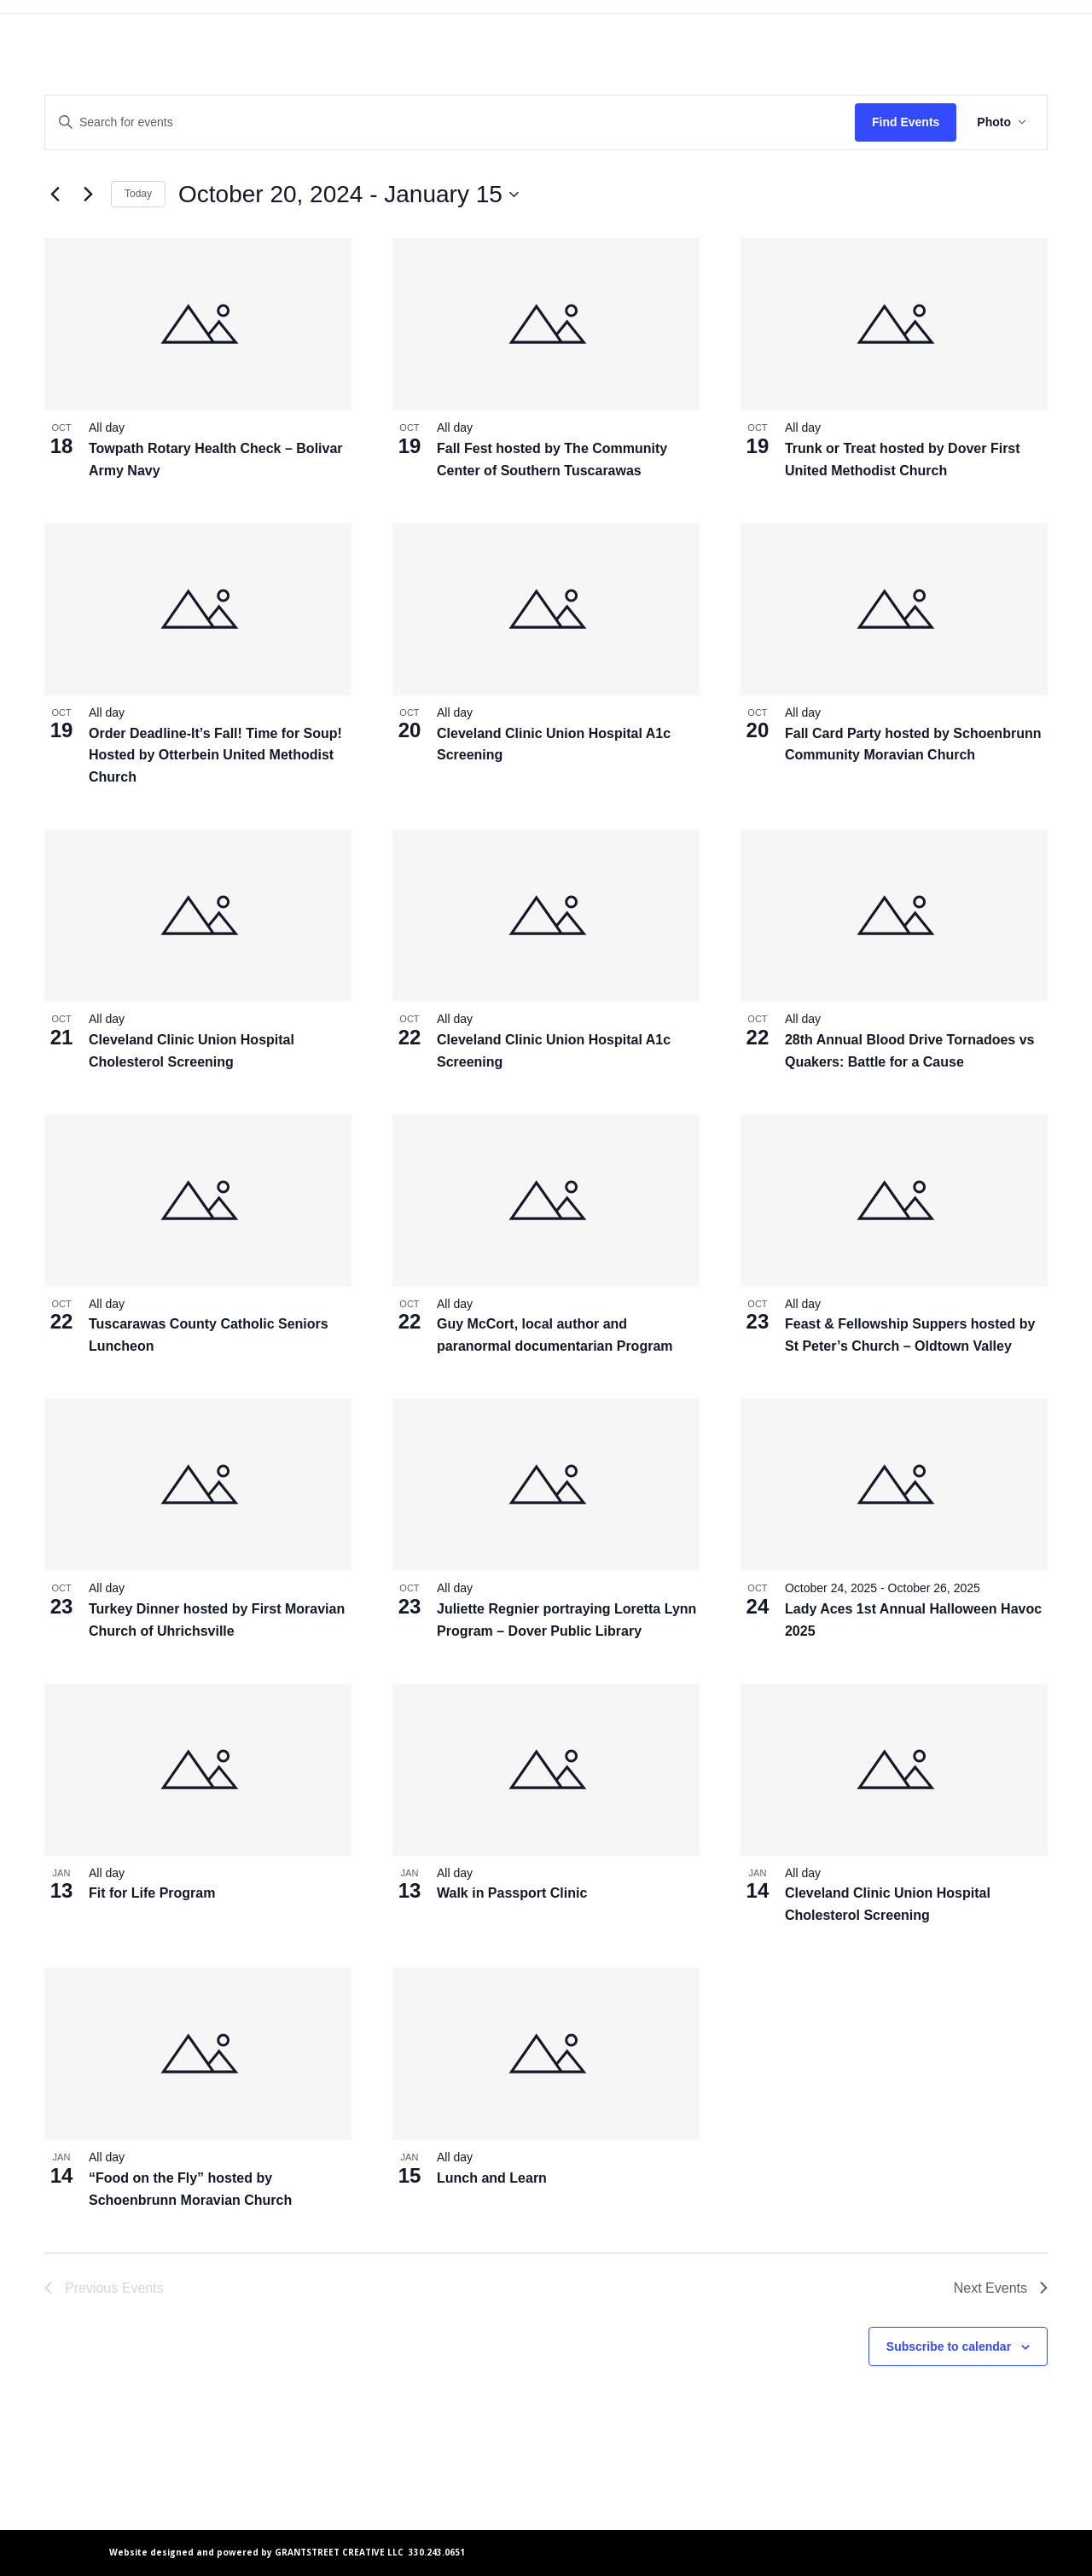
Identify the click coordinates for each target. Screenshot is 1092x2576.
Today (138, 194)
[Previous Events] (54, 194)
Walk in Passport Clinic (512, 1893)
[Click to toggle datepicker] (348, 194)
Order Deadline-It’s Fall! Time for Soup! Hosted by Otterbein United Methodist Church (215, 755)
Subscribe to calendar (948, 2346)
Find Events (905, 122)
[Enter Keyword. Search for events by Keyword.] (450, 122)
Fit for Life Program (152, 1893)
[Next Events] (88, 194)
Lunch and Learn (492, 2178)
